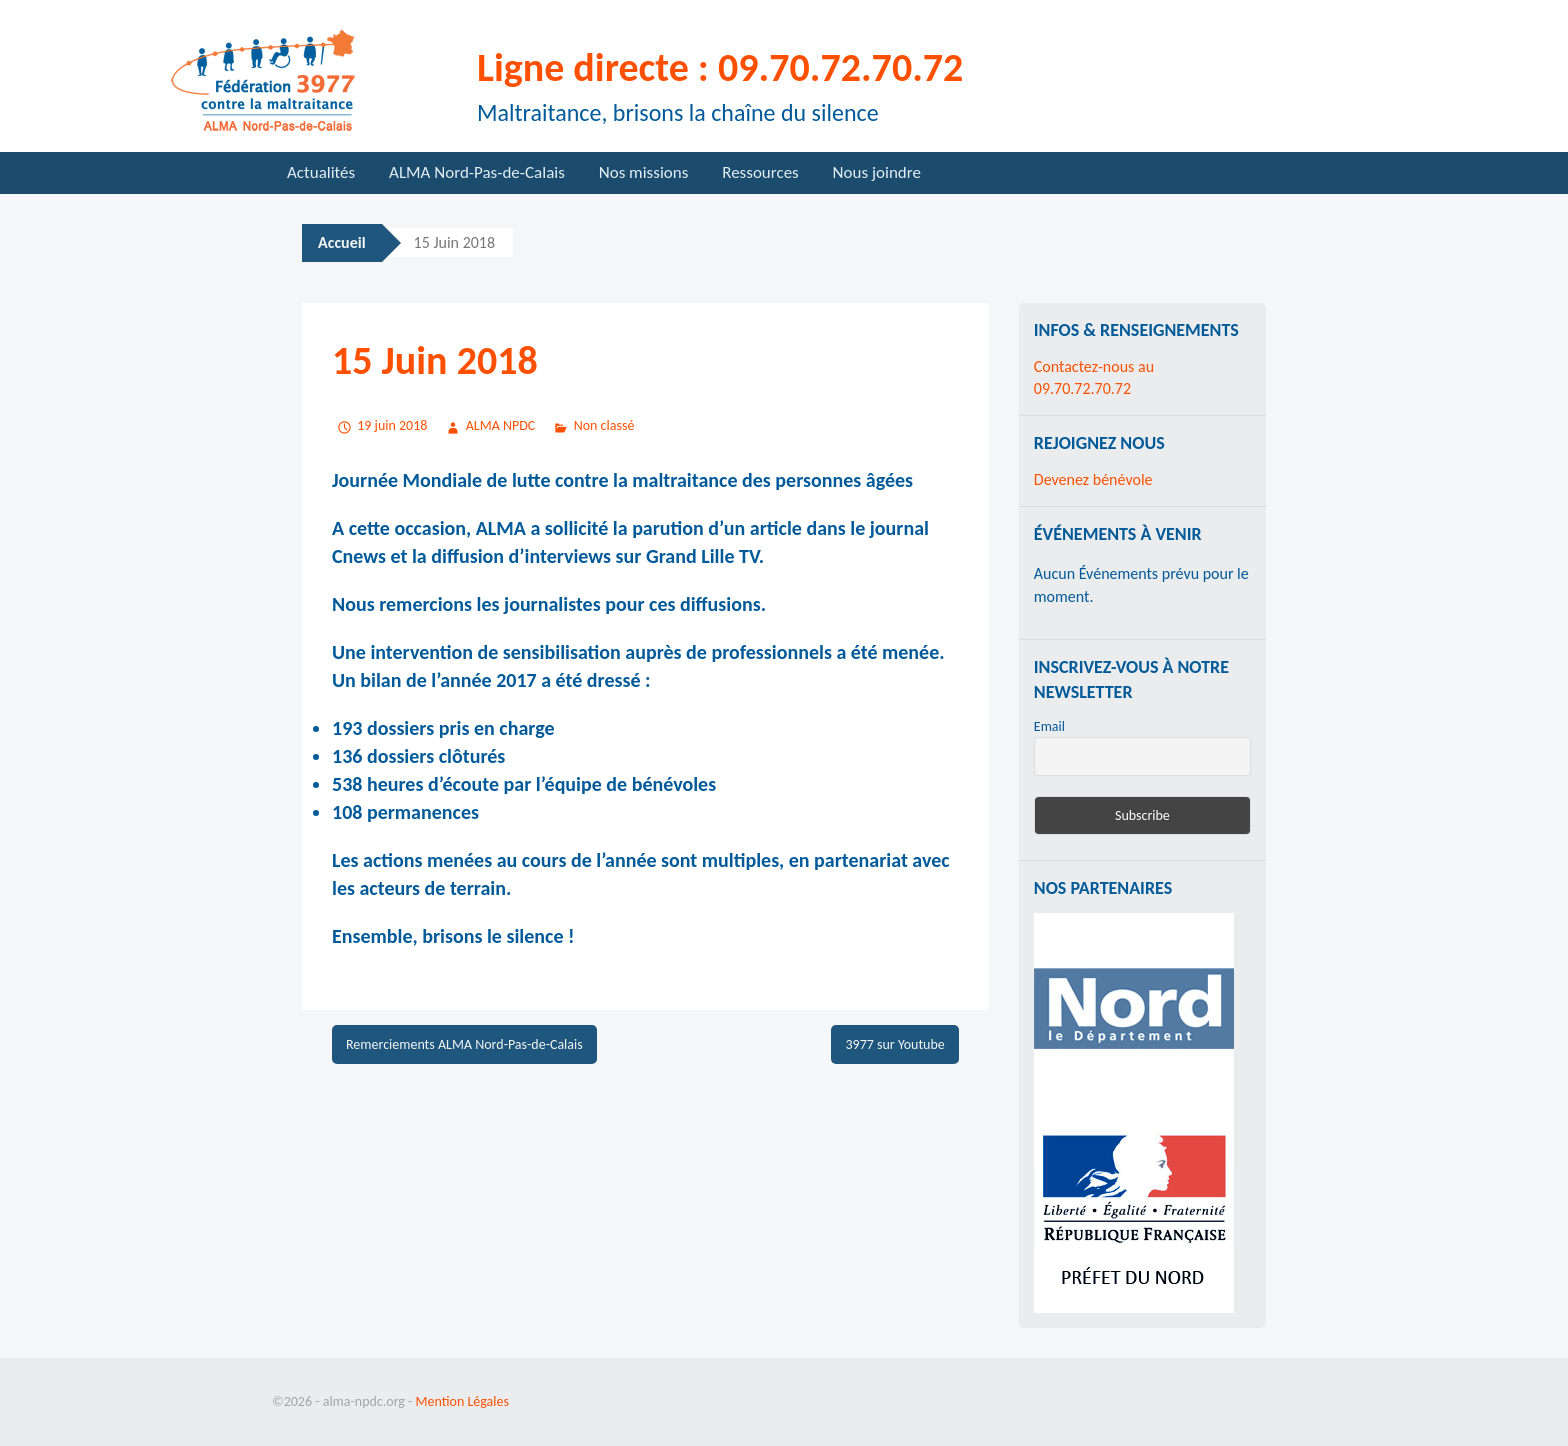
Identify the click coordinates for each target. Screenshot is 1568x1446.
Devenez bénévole (1093, 479)
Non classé (604, 425)
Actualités (321, 172)
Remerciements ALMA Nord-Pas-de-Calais (464, 1044)
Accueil (342, 242)
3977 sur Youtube (894, 1044)
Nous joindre (877, 172)
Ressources (760, 172)
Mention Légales (462, 1401)
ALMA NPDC (501, 425)
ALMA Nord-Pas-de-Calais (477, 172)
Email (1049, 726)
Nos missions (644, 172)
